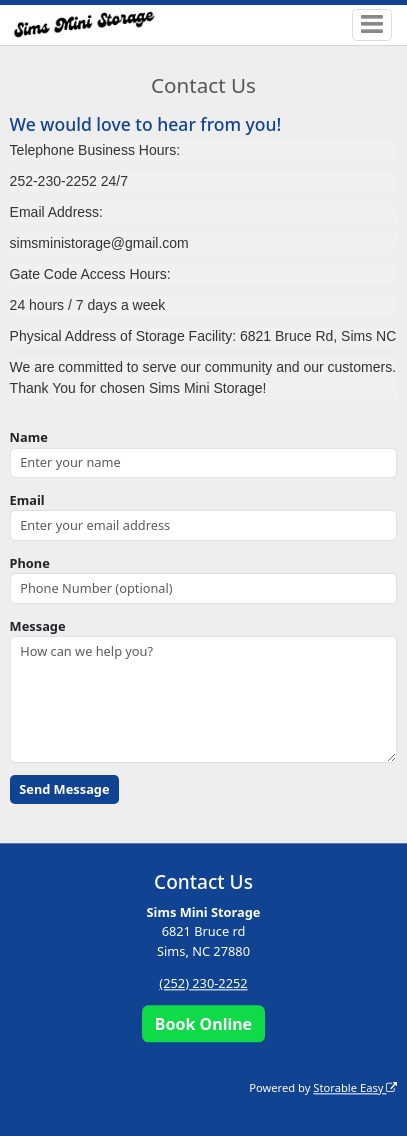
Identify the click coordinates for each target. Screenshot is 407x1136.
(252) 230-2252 (203, 983)
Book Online (203, 1024)
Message (38, 626)
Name (29, 437)
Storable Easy (355, 1087)
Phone (30, 563)
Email (27, 500)
